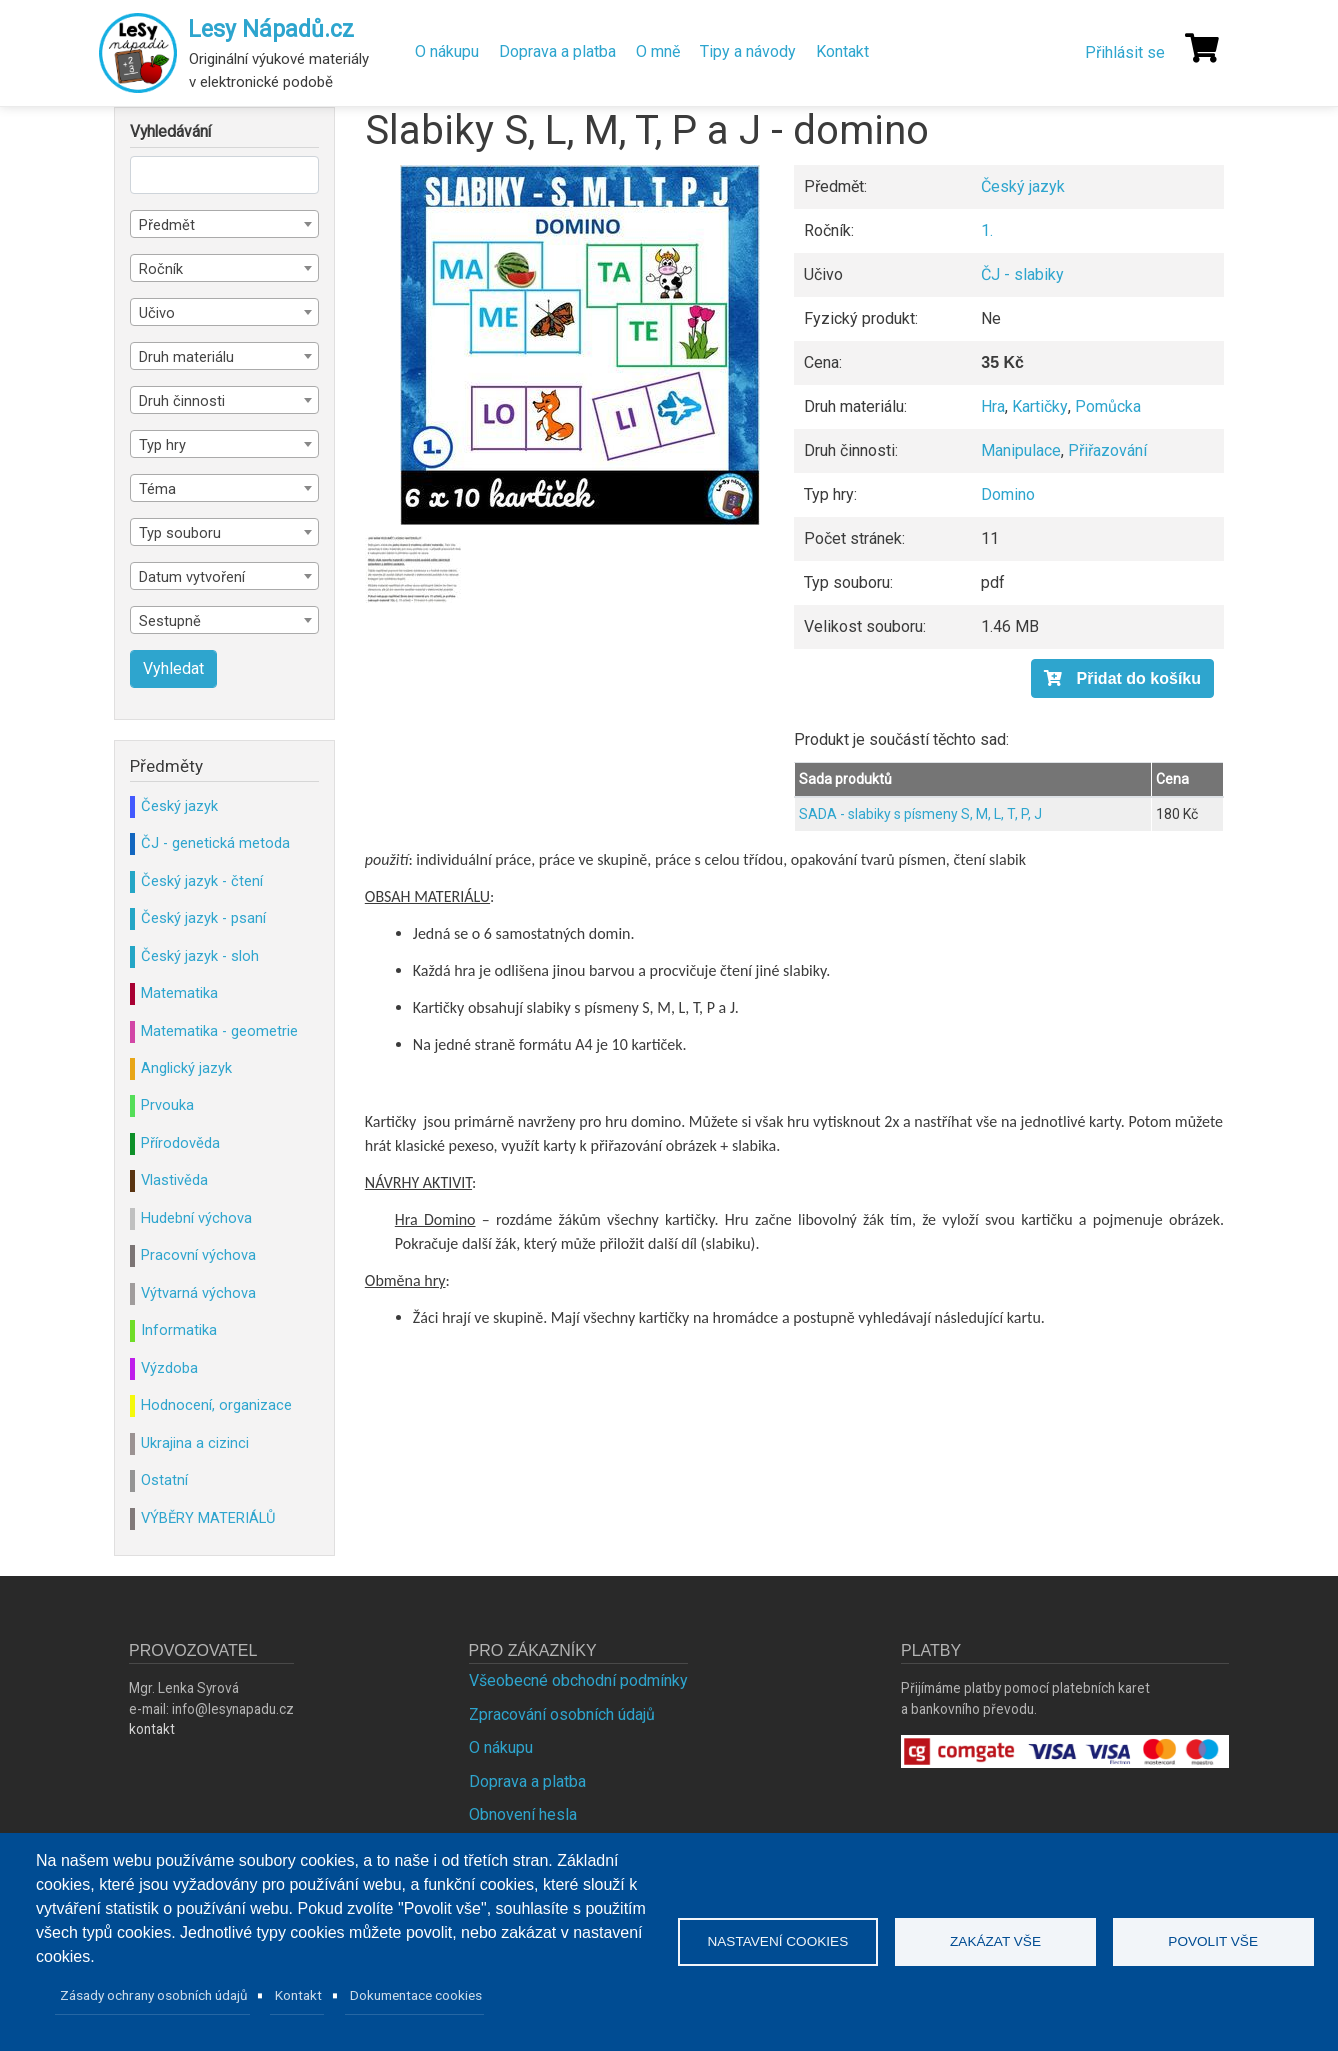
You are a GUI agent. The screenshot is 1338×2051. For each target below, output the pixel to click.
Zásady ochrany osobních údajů (154, 1995)
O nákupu (447, 51)
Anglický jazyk (186, 1068)
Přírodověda (180, 1143)
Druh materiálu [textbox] (186, 357)
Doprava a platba (557, 51)
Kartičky (1040, 406)
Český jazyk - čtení (202, 881)
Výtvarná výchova (198, 1293)
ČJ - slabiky (1022, 274)
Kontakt (842, 51)
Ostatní (164, 1480)
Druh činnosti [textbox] (182, 401)
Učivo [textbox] (157, 313)
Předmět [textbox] (167, 225)
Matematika (179, 993)
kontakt (152, 1729)
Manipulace (1021, 450)
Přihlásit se (1125, 52)
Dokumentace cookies (416, 1995)
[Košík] (1202, 48)
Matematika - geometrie (219, 1031)
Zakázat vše (995, 1941)
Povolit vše (1213, 1941)
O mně (658, 51)
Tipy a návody (748, 51)
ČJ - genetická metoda (215, 843)
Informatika (179, 1330)
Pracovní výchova (198, 1255)
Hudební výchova (196, 1218)
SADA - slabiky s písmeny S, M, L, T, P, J (920, 814)
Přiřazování (1107, 450)
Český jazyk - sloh (200, 956)
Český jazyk (1023, 186)
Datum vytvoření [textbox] (192, 577)
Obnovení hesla (523, 1814)
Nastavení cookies (777, 1941)
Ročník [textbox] (161, 269)
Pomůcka (1108, 406)
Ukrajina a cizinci (195, 1443)
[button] (580, 345)
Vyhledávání (170, 132)
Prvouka (167, 1105)
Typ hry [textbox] (162, 445)
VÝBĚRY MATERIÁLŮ (208, 1518)
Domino (1008, 494)
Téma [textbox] (157, 489)
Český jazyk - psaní (203, 918)
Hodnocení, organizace (216, 1405)
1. (987, 230)
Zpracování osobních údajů (562, 1714)
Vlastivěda (174, 1180)
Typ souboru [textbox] (180, 533)
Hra (993, 406)
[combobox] (224, 224)
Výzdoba (169, 1368)
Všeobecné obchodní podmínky (578, 1680)
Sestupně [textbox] (170, 621)
